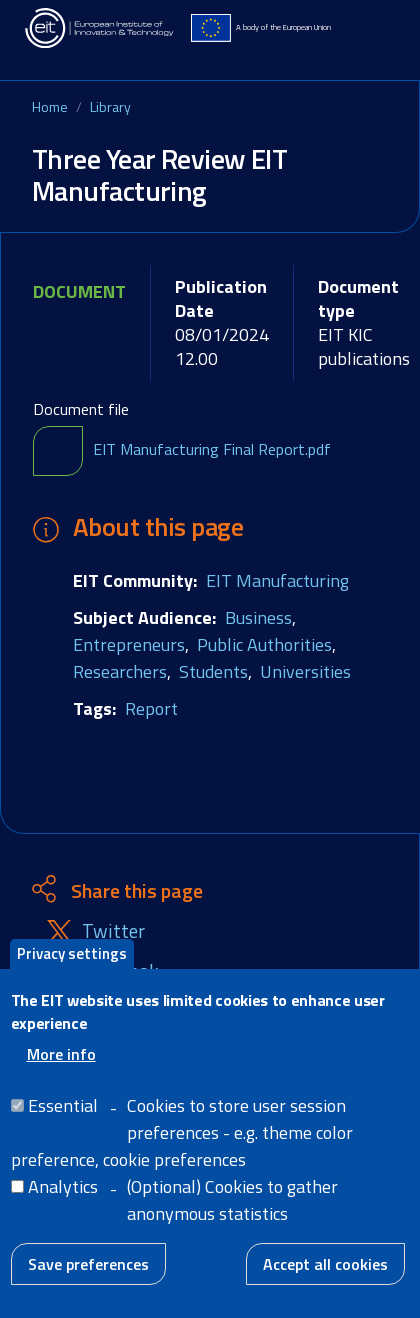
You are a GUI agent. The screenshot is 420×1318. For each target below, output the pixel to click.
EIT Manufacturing (277, 580)
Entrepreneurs (129, 644)
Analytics (63, 1204)
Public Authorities (264, 644)
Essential (63, 1123)
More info (61, 1072)
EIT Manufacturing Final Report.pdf (212, 449)
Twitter (113, 931)
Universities (305, 671)
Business (258, 617)
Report (151, 708)
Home (50, 106)
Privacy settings (72, 971)
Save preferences (88, 1282)
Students (213, 671)
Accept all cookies (325, 1282)
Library (110, 106)
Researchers (120, 671)
